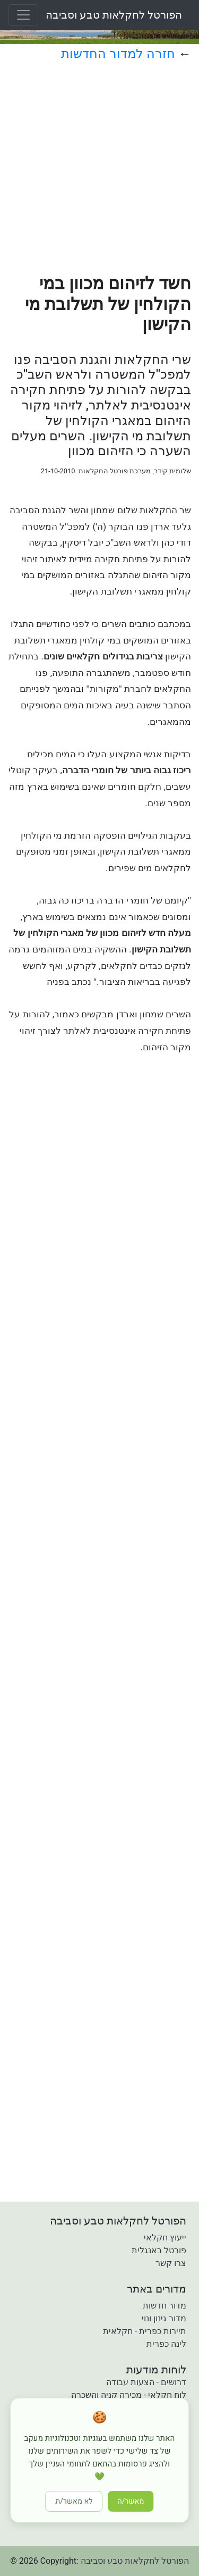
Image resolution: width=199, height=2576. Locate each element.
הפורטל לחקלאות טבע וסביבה (114, 15)
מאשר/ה (131, 2501)
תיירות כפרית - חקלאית (144, 2331)
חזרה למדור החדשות (118, 53)
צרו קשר (170, 2263)
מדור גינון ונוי (164, 2318)
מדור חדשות (164, 2306)
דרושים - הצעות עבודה (146, 2382)
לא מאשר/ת (74, 2501)
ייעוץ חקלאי (165, 2237)
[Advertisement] (99, 173)
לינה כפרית (166, 2344)
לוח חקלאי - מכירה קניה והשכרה (128, 2395)
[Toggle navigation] (23, 15)
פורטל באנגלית (159, 2250)
